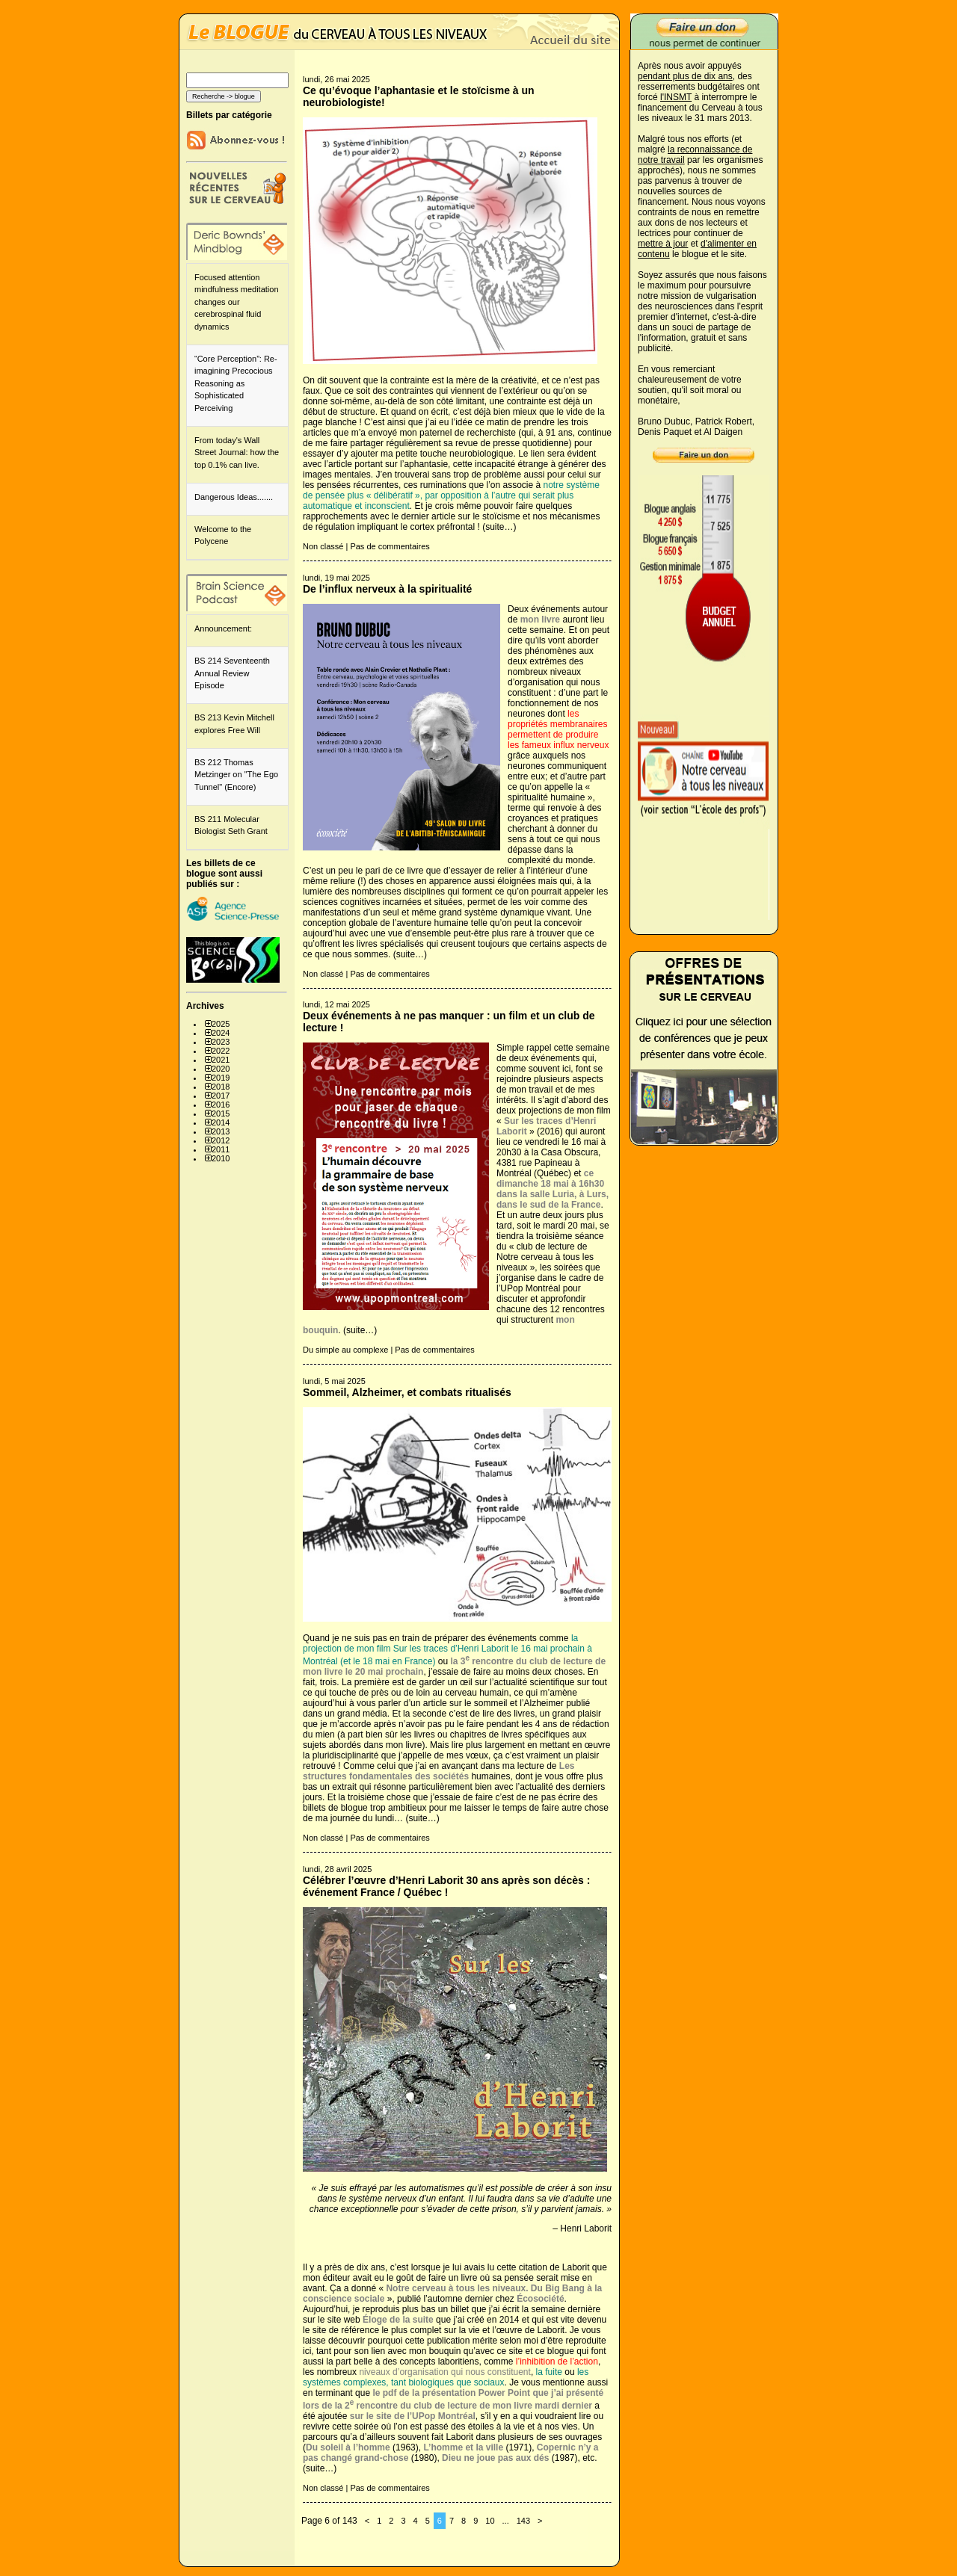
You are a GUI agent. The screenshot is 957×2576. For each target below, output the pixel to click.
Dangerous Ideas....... (233, 496)
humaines (439, 1771)
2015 (221, 1113)
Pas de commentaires (389, 546)
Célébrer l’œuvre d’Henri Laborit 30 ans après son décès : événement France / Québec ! (446, 1886)
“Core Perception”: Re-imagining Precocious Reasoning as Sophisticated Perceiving (235, 383)
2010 (221, 1158)
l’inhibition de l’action (557, 2361)
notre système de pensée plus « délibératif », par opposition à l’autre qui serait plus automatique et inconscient (451, 495)
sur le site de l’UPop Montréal (413, 2416)
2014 (221, 1122)
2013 (221, 1131)
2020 (221, 1068)
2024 (221, 1032)
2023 (221, 1041)
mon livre (540, 619)
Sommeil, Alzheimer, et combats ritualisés (407, 1392)
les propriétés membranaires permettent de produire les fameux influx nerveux (558, 729)
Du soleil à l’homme (348, 2447)
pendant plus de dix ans (685, 76)
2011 (221, 1149)
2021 (221, 1059)
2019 (221, 1077)
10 (489, 2520)
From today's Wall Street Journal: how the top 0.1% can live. (236, 452)
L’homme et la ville (463, 2447)
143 (523, 2520)
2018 (221, 1086)
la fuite (547, 2372)
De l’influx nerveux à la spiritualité (387, 589)
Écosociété (540, 2299)
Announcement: (223, 628)
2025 (221, 1023)
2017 (221, 1095)
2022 (221, 1050)
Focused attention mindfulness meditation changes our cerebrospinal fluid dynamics (236, 302)
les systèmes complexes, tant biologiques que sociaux (445, 2377)
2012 (221, 1140)
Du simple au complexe (345, 1349)
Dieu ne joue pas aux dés (495, 2458)
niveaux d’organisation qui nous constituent (445, 2372)
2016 (221, 1104)
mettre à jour (663, 243)
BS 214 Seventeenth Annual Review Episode (232, 673)
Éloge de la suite (398, 2319)
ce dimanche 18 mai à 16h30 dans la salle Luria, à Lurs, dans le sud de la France (552, 1189)
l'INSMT (676, 97)
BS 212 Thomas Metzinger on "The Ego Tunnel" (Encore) (236, 774)
